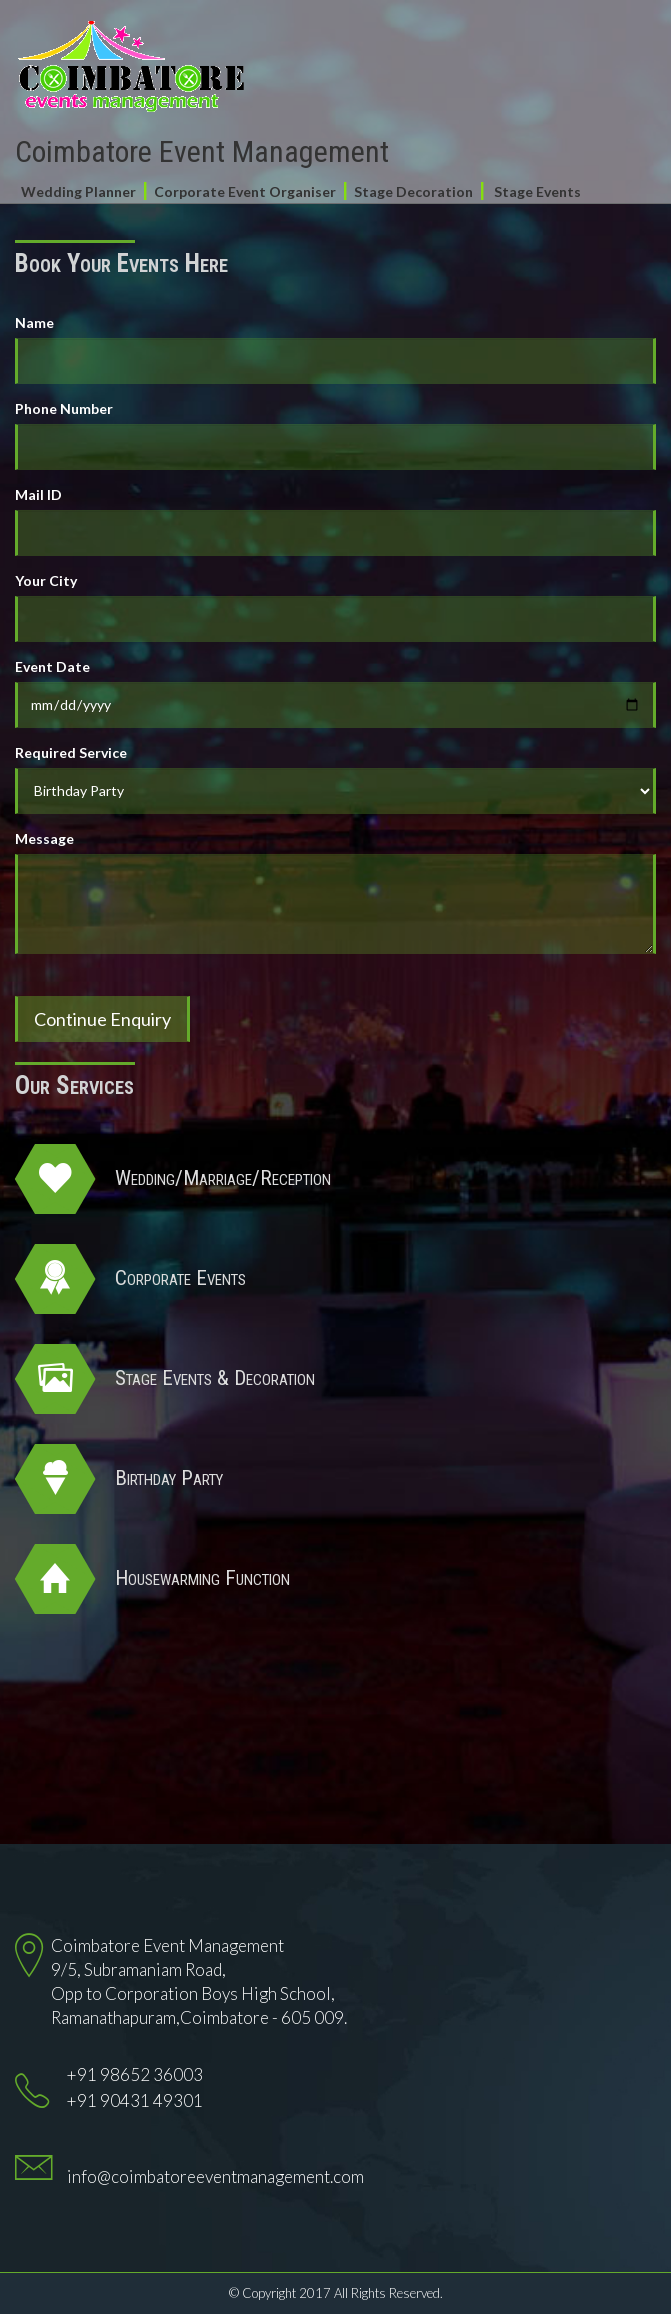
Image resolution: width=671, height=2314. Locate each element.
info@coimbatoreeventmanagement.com (215, 2176)
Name (34, 322)
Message (44, 838)
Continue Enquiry (102, 1019)
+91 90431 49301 (135, 2100)
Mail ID (38, 494)
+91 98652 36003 (135, 2074)
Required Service (71, 752)
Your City (46, 580)
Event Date (52, 666)
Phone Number (64, 408)
